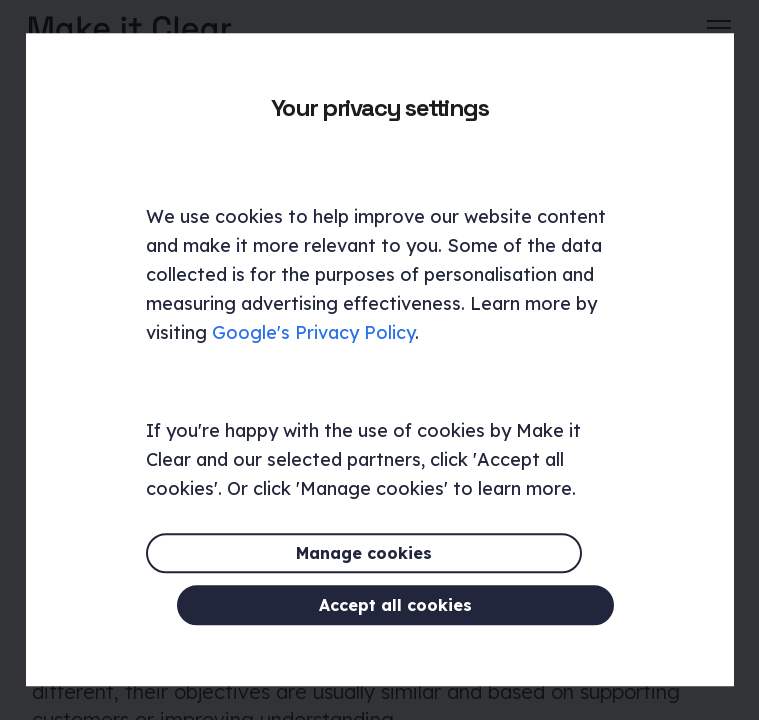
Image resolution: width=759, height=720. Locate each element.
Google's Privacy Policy (313, 359)
